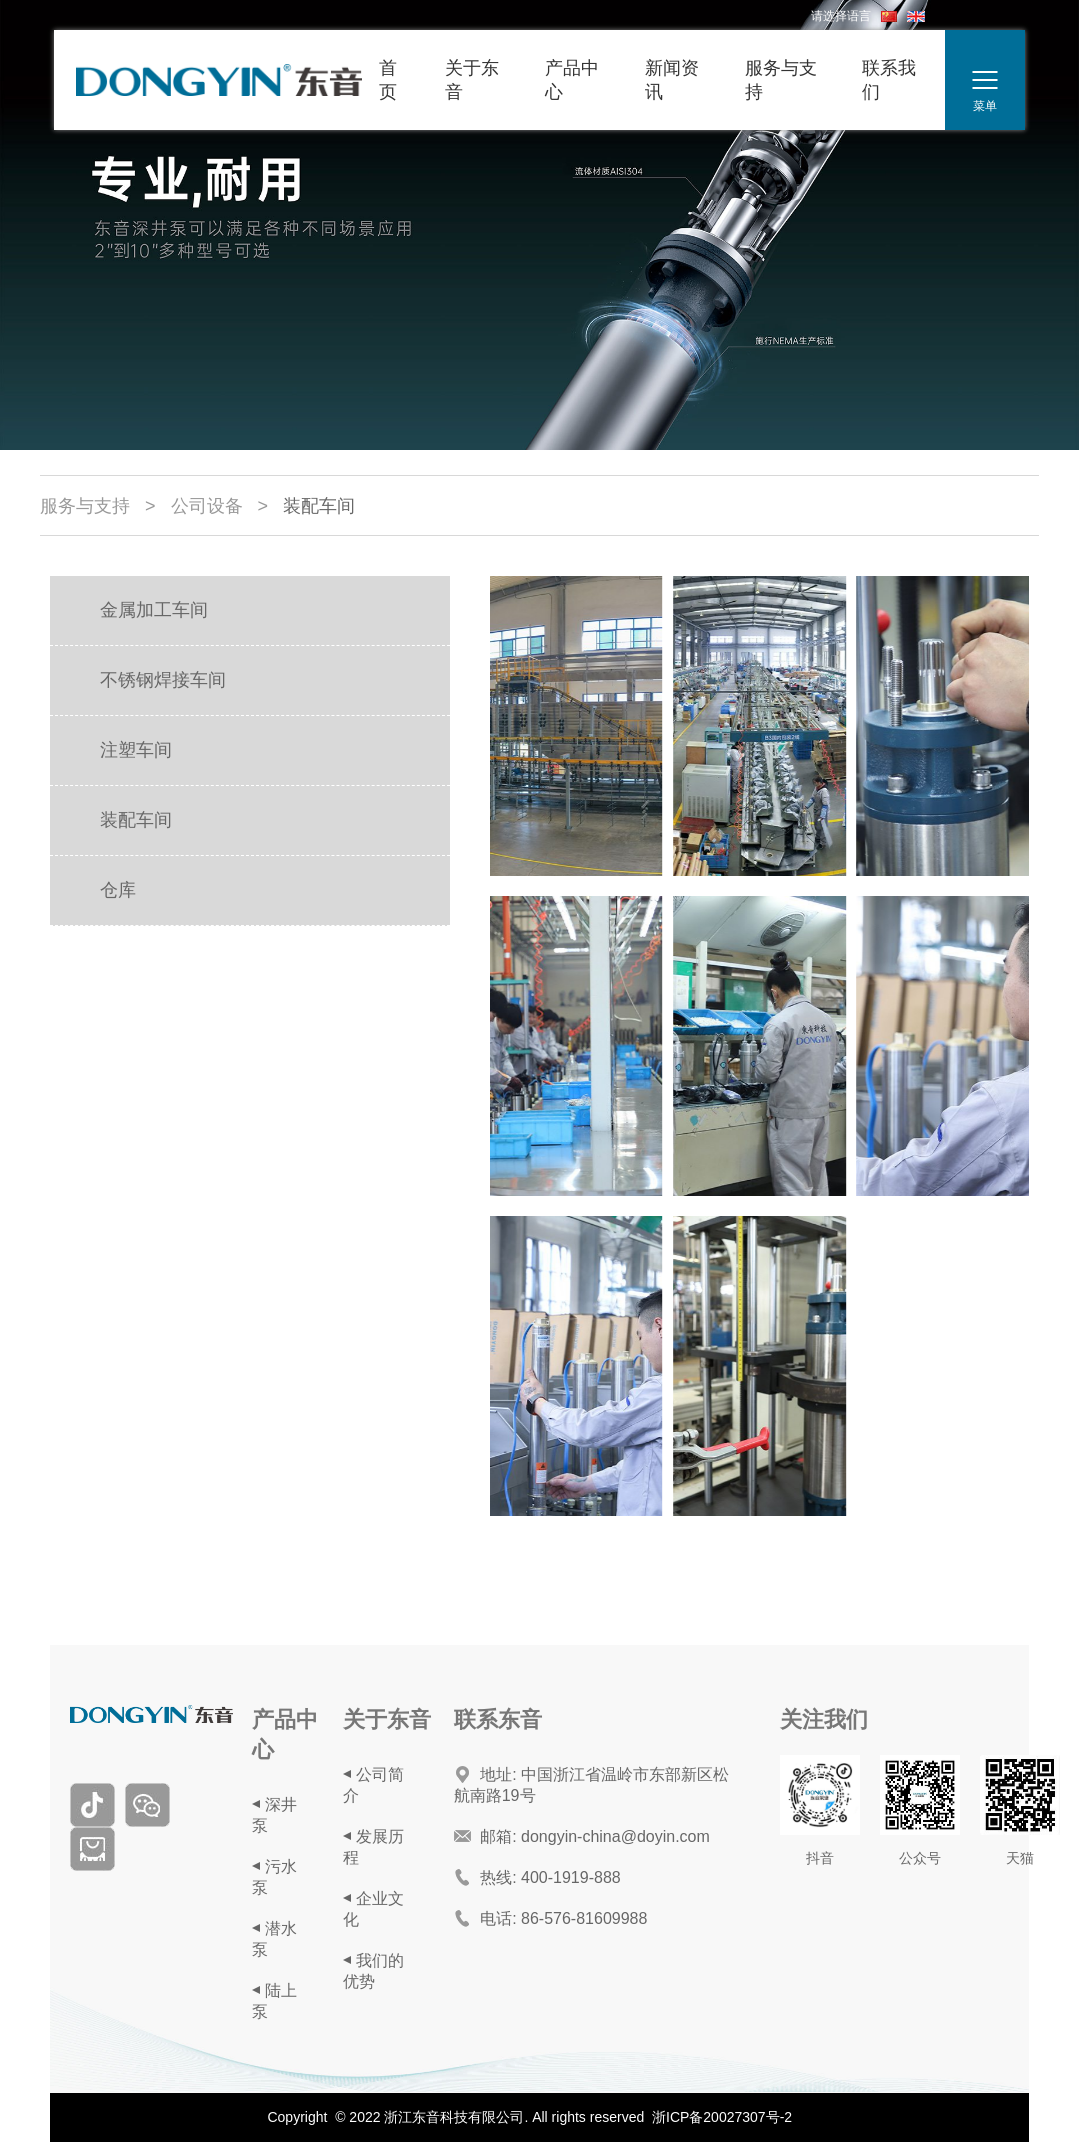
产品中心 (572, 80)
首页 (388, 80)
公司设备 (207, 506)
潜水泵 (274, 1939)
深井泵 (274, 1815)
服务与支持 (781, 80)
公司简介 (373, 1785)
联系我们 (889, 80)
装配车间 (319, 506)
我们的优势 (373, 1971)
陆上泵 (274, 2001)
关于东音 (472, 80)
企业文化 (373, 1909)
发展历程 (373, 1847)
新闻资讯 (672, 80)
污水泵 (274, 1877)
